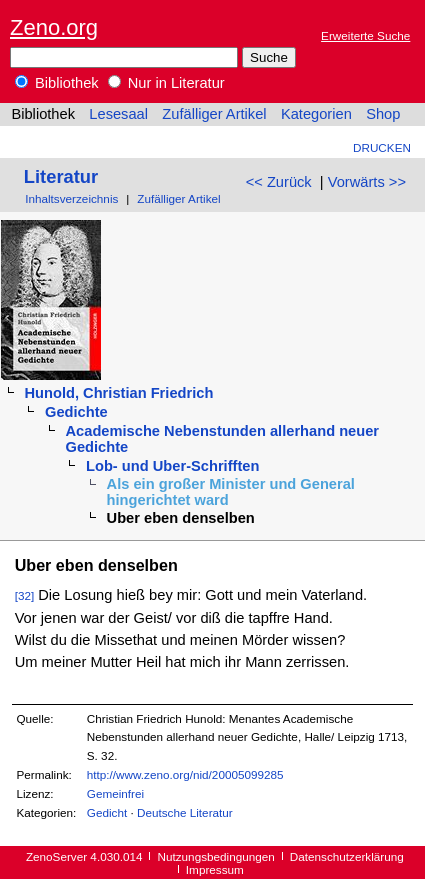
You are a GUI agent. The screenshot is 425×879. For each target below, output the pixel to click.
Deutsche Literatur (185, 812)
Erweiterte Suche (365, 35)
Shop (383, 114)
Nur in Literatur (166, 83)
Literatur (61, 176)
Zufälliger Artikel (214, 114)
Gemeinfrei (115, 793)
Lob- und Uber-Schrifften (172, 466)
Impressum (215, 869)
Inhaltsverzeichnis (71, 198)
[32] (25, 595)
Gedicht (107, 812)
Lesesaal (118, 114)
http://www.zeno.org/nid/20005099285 (185, 774)
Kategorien (316, 114)
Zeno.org (54, 27)
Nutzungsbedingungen (216, 856)
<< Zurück (279, 182)
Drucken (382, 147)
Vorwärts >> (367, 182)
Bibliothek (57, 83)
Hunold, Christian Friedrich (118, 393)
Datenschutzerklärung (347, 856)
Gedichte (76, 412)
